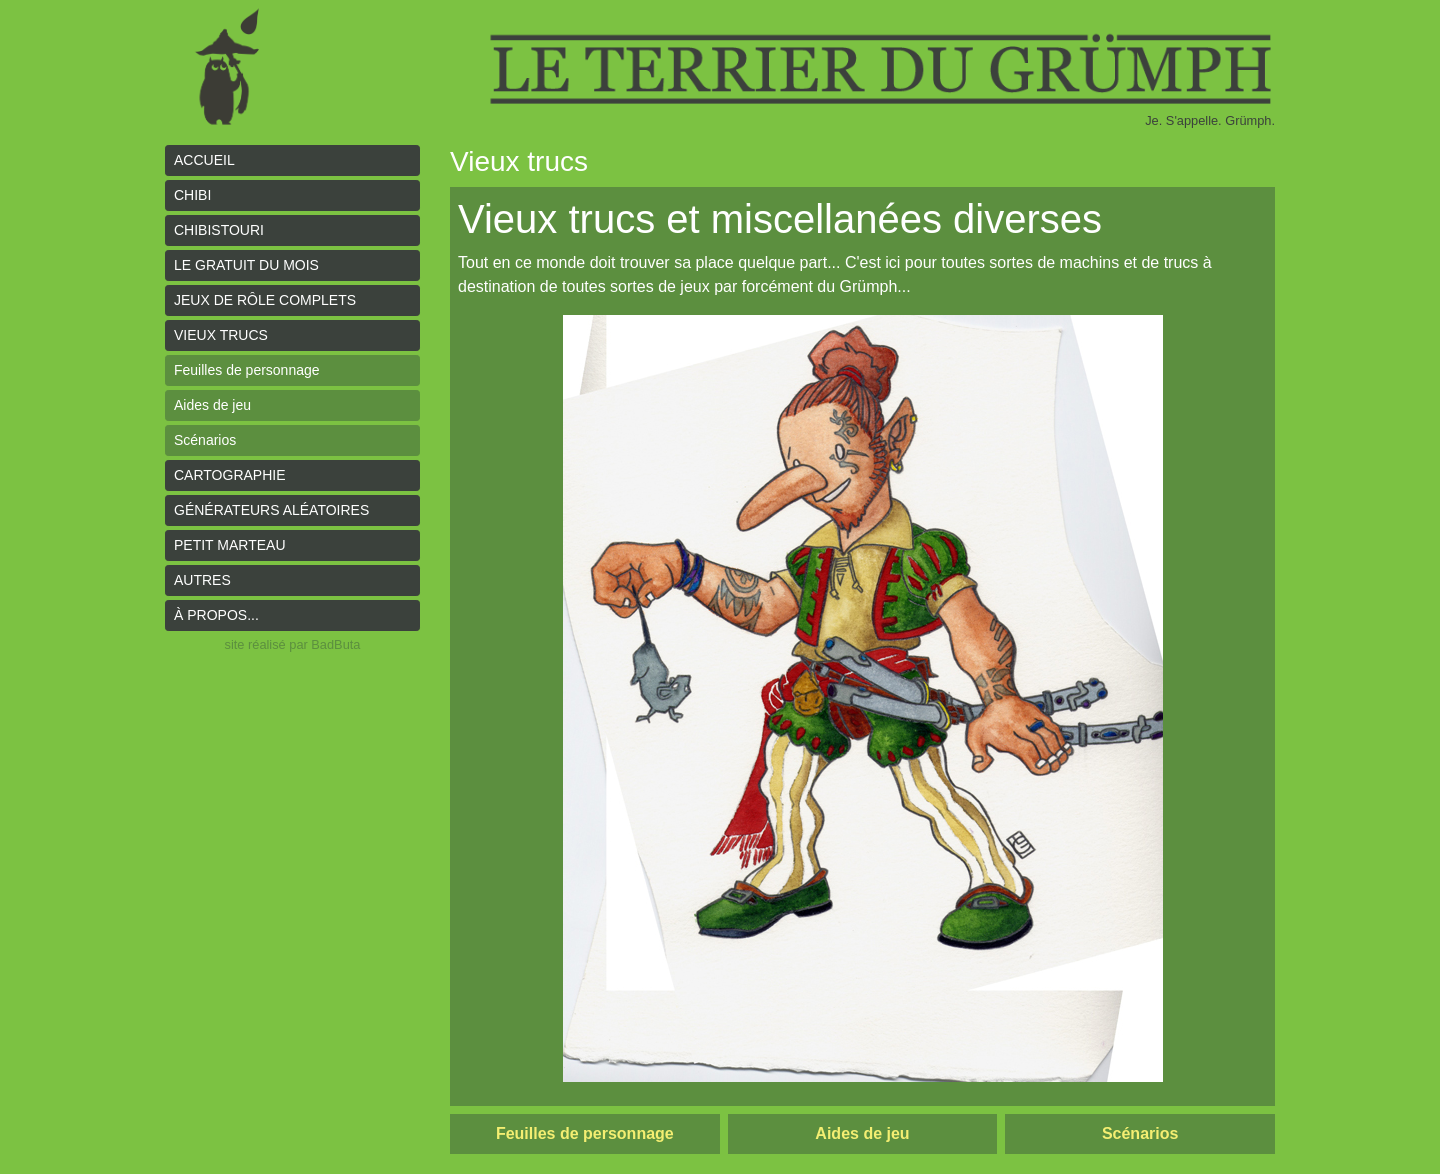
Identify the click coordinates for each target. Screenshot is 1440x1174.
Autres (202, 580)
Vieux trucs (221, 335)
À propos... (216, 615)
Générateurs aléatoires (271, 510)
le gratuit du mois (246, 265)
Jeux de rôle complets (265, 300)
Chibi (192, 195)
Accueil (204, 160)
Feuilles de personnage (247, 370)
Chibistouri (219, 230)
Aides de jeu (212, 405)
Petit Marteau (230, 545)
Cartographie (230, 475)
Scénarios (205, 440)
